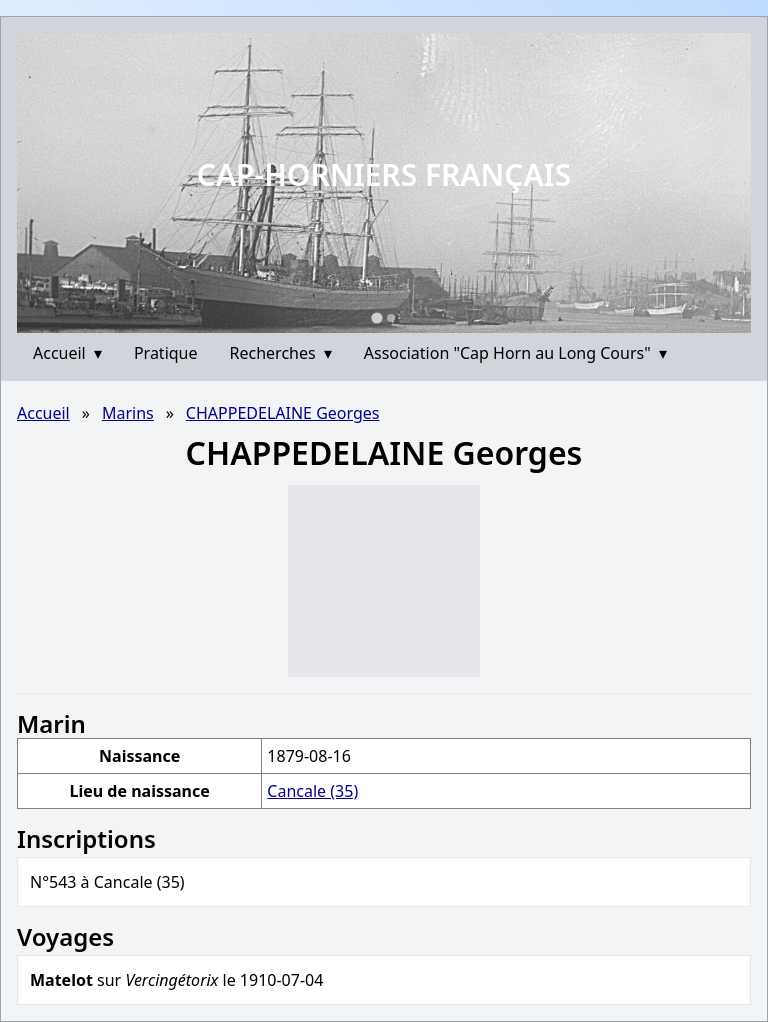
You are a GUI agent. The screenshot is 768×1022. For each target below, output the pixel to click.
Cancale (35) (312, 791)
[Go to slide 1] (376, 317)
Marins (128, 413)
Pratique (166, 353)
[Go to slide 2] (391, 318)
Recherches (281, 353)
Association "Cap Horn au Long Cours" (515, 353)
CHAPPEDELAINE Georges (283, 413)
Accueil (67, 353)
